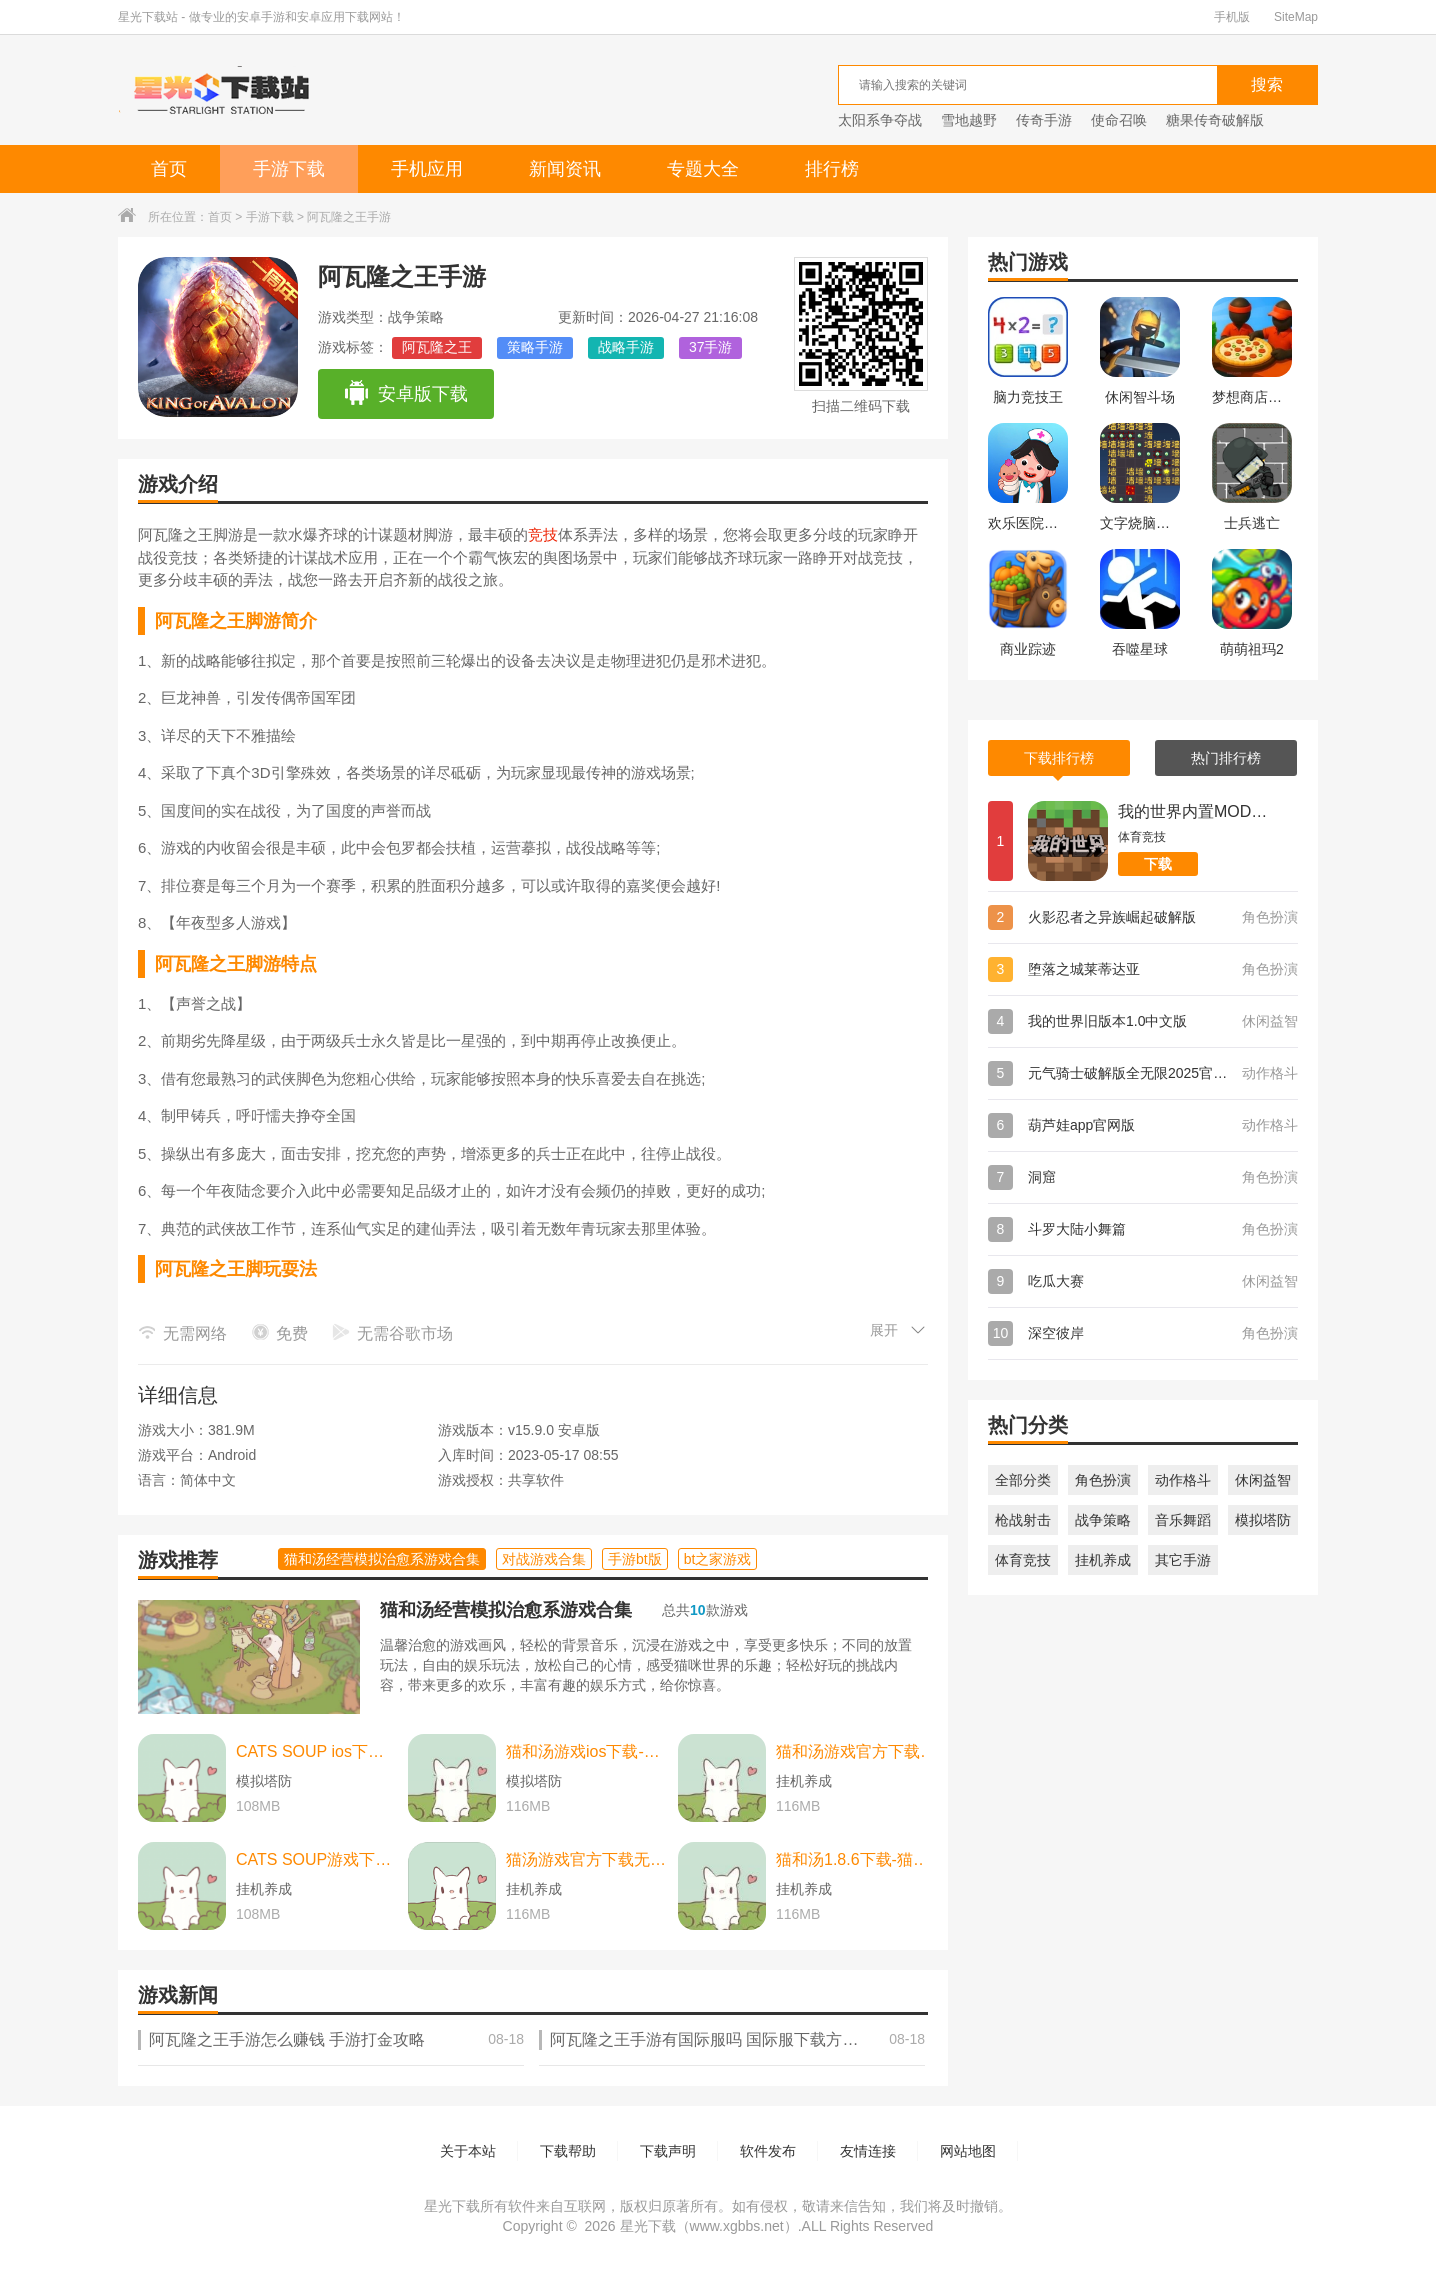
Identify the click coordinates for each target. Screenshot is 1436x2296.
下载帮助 (568, 2151)
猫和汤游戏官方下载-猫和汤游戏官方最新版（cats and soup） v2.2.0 (857, 1751)
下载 (1158, 864)
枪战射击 (1023, 1520)
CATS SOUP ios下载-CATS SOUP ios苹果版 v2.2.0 (317, 1751)
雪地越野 (969, 120)
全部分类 (1023, 1480)
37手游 (711, 347)
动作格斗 (1183, 1480)
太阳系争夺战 (880, 120)
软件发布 (768, 2151)
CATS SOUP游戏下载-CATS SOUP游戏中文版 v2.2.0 (317, 1859)
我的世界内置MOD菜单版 (1193, 811)
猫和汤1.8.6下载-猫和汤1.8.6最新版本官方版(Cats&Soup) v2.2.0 (857, 1859)
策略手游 (535, 347)
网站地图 (968, 2151)
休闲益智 (1263, 1480)
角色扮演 (1103, 1480)
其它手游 (1183, 1560)
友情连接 (868, 2151)
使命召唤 (1119, 120)
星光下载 (648, 2226)
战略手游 (626, 347)
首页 (169, 169)
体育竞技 (1023, 1560)
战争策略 (1103, 1520)
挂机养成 (1103, 1560)
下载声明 (668, 2151)
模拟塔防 (1263, 1520)
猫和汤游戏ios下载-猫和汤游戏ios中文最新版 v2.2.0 (587, 1751)
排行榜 (832, 169)
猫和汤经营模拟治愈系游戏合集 (506, 1610)
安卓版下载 (405, 394)
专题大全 (703, 169)
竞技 (543, 534)
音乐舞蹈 (1183, 1520)
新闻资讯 (565, 169)
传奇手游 (1044, 120)
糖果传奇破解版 (1215, 120)
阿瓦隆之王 (437, 347)
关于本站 (468, 2151)
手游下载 (289, 169)
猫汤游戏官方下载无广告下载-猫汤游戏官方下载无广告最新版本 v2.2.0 (587, 1859)
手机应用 (427, 169)
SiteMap (1296, 17)
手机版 (1232, 17)
